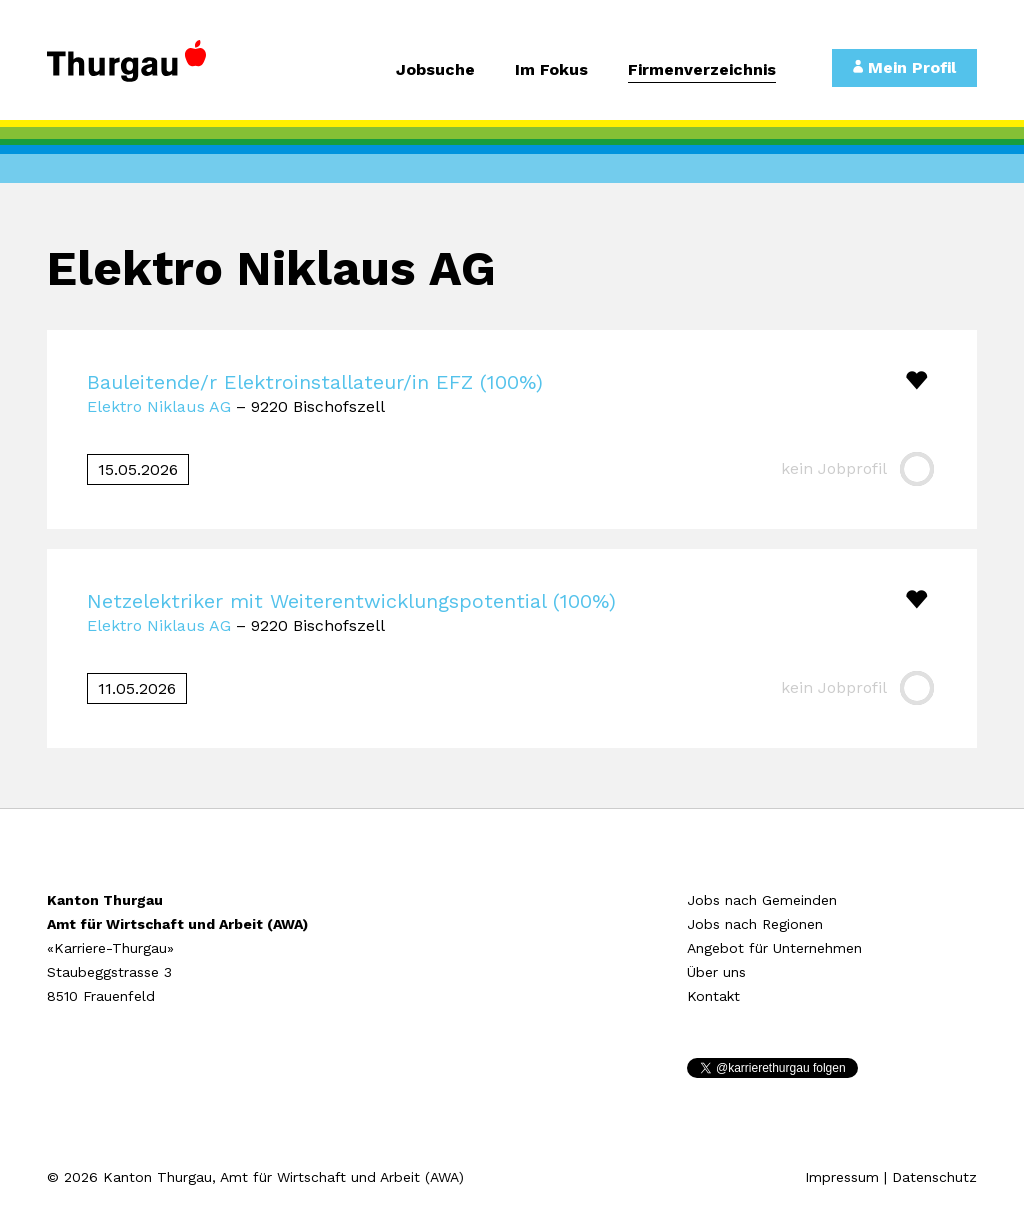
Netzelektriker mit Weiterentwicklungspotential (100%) (351, 601)
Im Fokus (551, 70)
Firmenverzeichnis (702, 70)
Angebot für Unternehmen (774, 948)
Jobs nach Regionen (755, 924)
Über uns (716, 972)
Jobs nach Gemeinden (762, 900)
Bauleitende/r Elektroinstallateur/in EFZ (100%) (315, 382)
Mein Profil (904, 67)
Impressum (842, 1177)
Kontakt (713, 996)
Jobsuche (435, 70)
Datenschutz (934, 1177)
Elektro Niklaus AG (159, 406)
